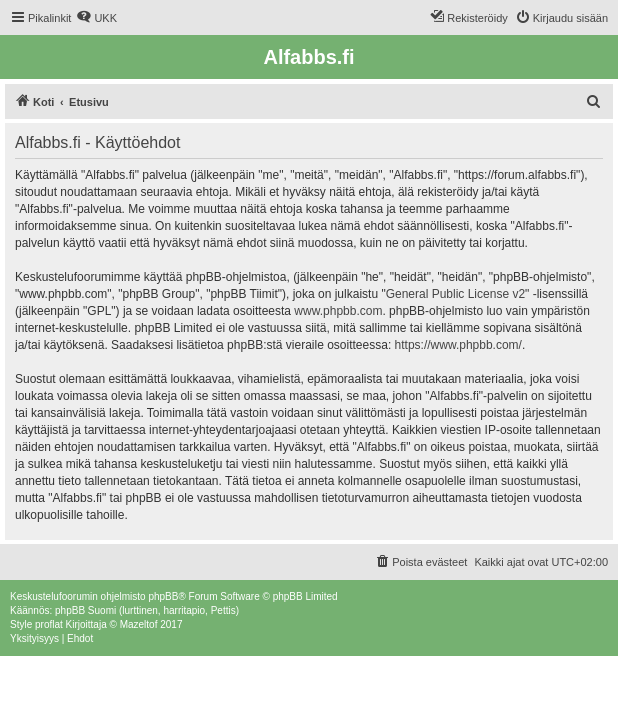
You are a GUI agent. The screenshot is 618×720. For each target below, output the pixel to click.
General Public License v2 (455, 294)
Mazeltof (139, 624)
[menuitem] (96, 18)
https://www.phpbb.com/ (458, 345)
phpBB (163, 596)
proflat (49, 624)
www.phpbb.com (338, 311)
